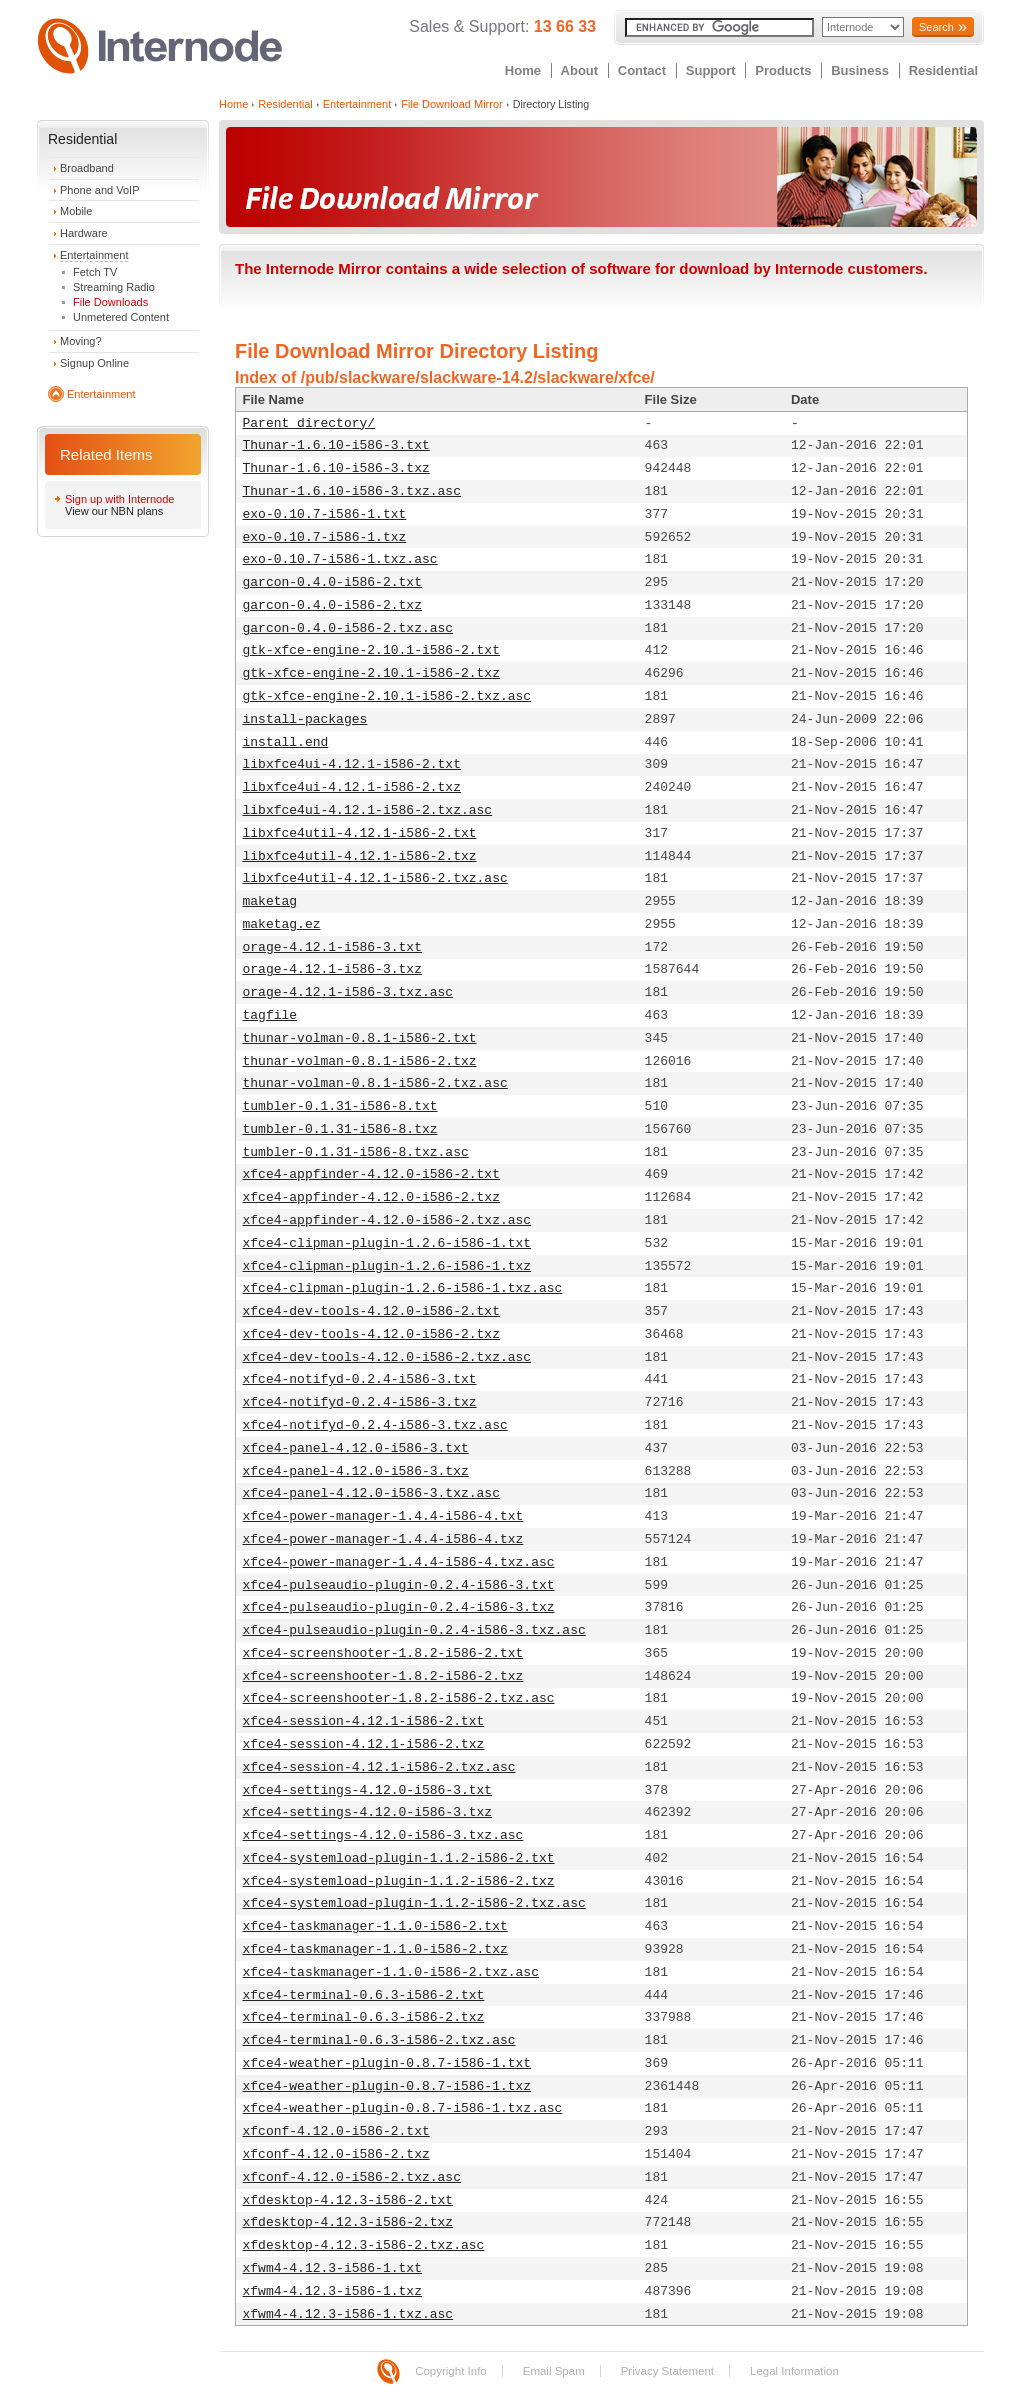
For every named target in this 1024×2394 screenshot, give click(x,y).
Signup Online (94, 363)
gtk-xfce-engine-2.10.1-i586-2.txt (371, 650)
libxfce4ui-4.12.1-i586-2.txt (352, 764)
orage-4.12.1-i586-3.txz (332, 969)
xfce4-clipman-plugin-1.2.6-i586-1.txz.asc (403, 1288)
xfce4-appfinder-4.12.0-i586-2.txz (371, 1197)
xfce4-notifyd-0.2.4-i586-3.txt (360, 1379)
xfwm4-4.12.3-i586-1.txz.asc (348, 2314)
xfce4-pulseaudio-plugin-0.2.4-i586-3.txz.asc (414, 1630)
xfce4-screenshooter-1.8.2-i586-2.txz (383, 1676)
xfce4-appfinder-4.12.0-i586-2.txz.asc (387, 1220)
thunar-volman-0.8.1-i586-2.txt (360, 1038)
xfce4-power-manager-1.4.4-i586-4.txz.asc (399, 1562)
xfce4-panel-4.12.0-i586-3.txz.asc (371, 1493)
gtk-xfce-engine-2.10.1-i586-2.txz (371, 673)
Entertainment (94, 255)
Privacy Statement (667, 2371)
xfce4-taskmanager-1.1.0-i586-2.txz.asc (391, 1972)
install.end (286, 742)
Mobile (76, 211)
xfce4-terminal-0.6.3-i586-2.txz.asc (379, 2040)
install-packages (305, 719)
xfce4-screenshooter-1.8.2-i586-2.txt (383, 1653)
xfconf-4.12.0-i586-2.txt (336, 2131)
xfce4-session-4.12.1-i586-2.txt (364, 1721)
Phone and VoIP (100, 190)
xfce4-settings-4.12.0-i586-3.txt (368, 1790)
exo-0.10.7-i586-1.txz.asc (340, 559)
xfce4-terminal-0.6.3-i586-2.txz (364, 2017)
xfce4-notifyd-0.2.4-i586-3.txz (360, 1402)
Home (523, 70)
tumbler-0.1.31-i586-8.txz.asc (356, 1152)
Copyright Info (451, 2371)
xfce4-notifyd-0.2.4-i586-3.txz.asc (375, 1425)
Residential (943, 70)
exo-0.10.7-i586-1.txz (325, 537)
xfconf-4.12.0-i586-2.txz (336, 2154)
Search (936, 27)
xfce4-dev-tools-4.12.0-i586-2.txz (371, 1334)
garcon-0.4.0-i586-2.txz (332, 605)
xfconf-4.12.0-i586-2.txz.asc (352, 2177)
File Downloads (110, 302)
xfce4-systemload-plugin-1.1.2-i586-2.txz (399, 1881)
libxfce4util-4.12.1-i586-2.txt (360, 833)
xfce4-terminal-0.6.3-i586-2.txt (364, 1995)
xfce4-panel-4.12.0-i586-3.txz (356, 1471)
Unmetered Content (121, 317)
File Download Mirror (451, 104)
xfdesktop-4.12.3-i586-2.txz (348, 2222)
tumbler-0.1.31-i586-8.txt (340, 1106)
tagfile (270, 1015)
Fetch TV (95, 272)
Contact (642, 70)
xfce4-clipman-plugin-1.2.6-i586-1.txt (387, 1243)
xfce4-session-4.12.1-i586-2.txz (364, 1744)
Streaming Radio (114, 287)
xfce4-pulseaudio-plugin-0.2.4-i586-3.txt (399, 1585)
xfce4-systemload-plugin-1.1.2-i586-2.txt (399, 1858)
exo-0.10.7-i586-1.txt (325, 514)
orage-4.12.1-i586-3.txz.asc (348, 992)
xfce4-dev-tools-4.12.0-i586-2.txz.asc (387, 1357)
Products (783, 70)
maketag (270, 901)
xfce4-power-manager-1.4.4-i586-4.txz (383, 1539)
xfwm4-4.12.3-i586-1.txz (332, 2291)
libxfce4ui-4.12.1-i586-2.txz (352, 787)
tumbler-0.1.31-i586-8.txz (340, 1129)
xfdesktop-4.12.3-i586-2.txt (348, 2200)
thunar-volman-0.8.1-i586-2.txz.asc (375, 1083)
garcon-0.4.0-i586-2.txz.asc (348, 628)
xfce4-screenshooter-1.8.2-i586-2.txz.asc (399, 1698)
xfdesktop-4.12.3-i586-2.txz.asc (364, 2245)
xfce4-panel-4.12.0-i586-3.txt (356, 1448)
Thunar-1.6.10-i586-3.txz (336, 468)
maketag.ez (282, 924)
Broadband (87, 168)
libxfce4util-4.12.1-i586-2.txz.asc (375, 878)
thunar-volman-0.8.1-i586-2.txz (360, 1061)
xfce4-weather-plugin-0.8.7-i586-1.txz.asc (403, 2108)
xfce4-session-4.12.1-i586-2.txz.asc (379, 1767)
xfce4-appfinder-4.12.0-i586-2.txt (371, 1174)
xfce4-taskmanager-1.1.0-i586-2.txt (375, 1926)
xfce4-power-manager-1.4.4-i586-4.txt (383, 1516)
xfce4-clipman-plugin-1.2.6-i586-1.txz (387, 1266)
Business (860, 70)
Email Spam (554, 2371)
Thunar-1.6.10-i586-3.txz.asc (352, 491)
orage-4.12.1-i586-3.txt (332, 947)
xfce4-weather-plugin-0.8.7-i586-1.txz (387, 2086)
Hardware (84, 233)
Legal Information (794, 2371)
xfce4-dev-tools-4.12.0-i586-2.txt (371, 1311)
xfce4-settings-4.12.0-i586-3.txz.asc (383, 1835)
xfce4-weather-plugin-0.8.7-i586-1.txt (387, 2063)
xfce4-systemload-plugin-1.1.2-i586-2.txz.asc (414, 1903)
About (580, 70)
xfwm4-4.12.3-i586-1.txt (332, 2268)
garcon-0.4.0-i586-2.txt (332, 582)
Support (711, 70)
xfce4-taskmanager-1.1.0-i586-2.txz (375, 1949)
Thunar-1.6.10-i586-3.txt (336, 445)
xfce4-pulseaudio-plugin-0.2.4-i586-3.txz (399, 1607)
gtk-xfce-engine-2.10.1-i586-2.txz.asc (387, 696)
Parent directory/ (309, 423)
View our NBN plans (114, 511)
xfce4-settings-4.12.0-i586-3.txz (368, 1812)
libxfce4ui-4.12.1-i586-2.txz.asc (368, 810)
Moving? (81, 341)
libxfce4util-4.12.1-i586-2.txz (360, 856)
